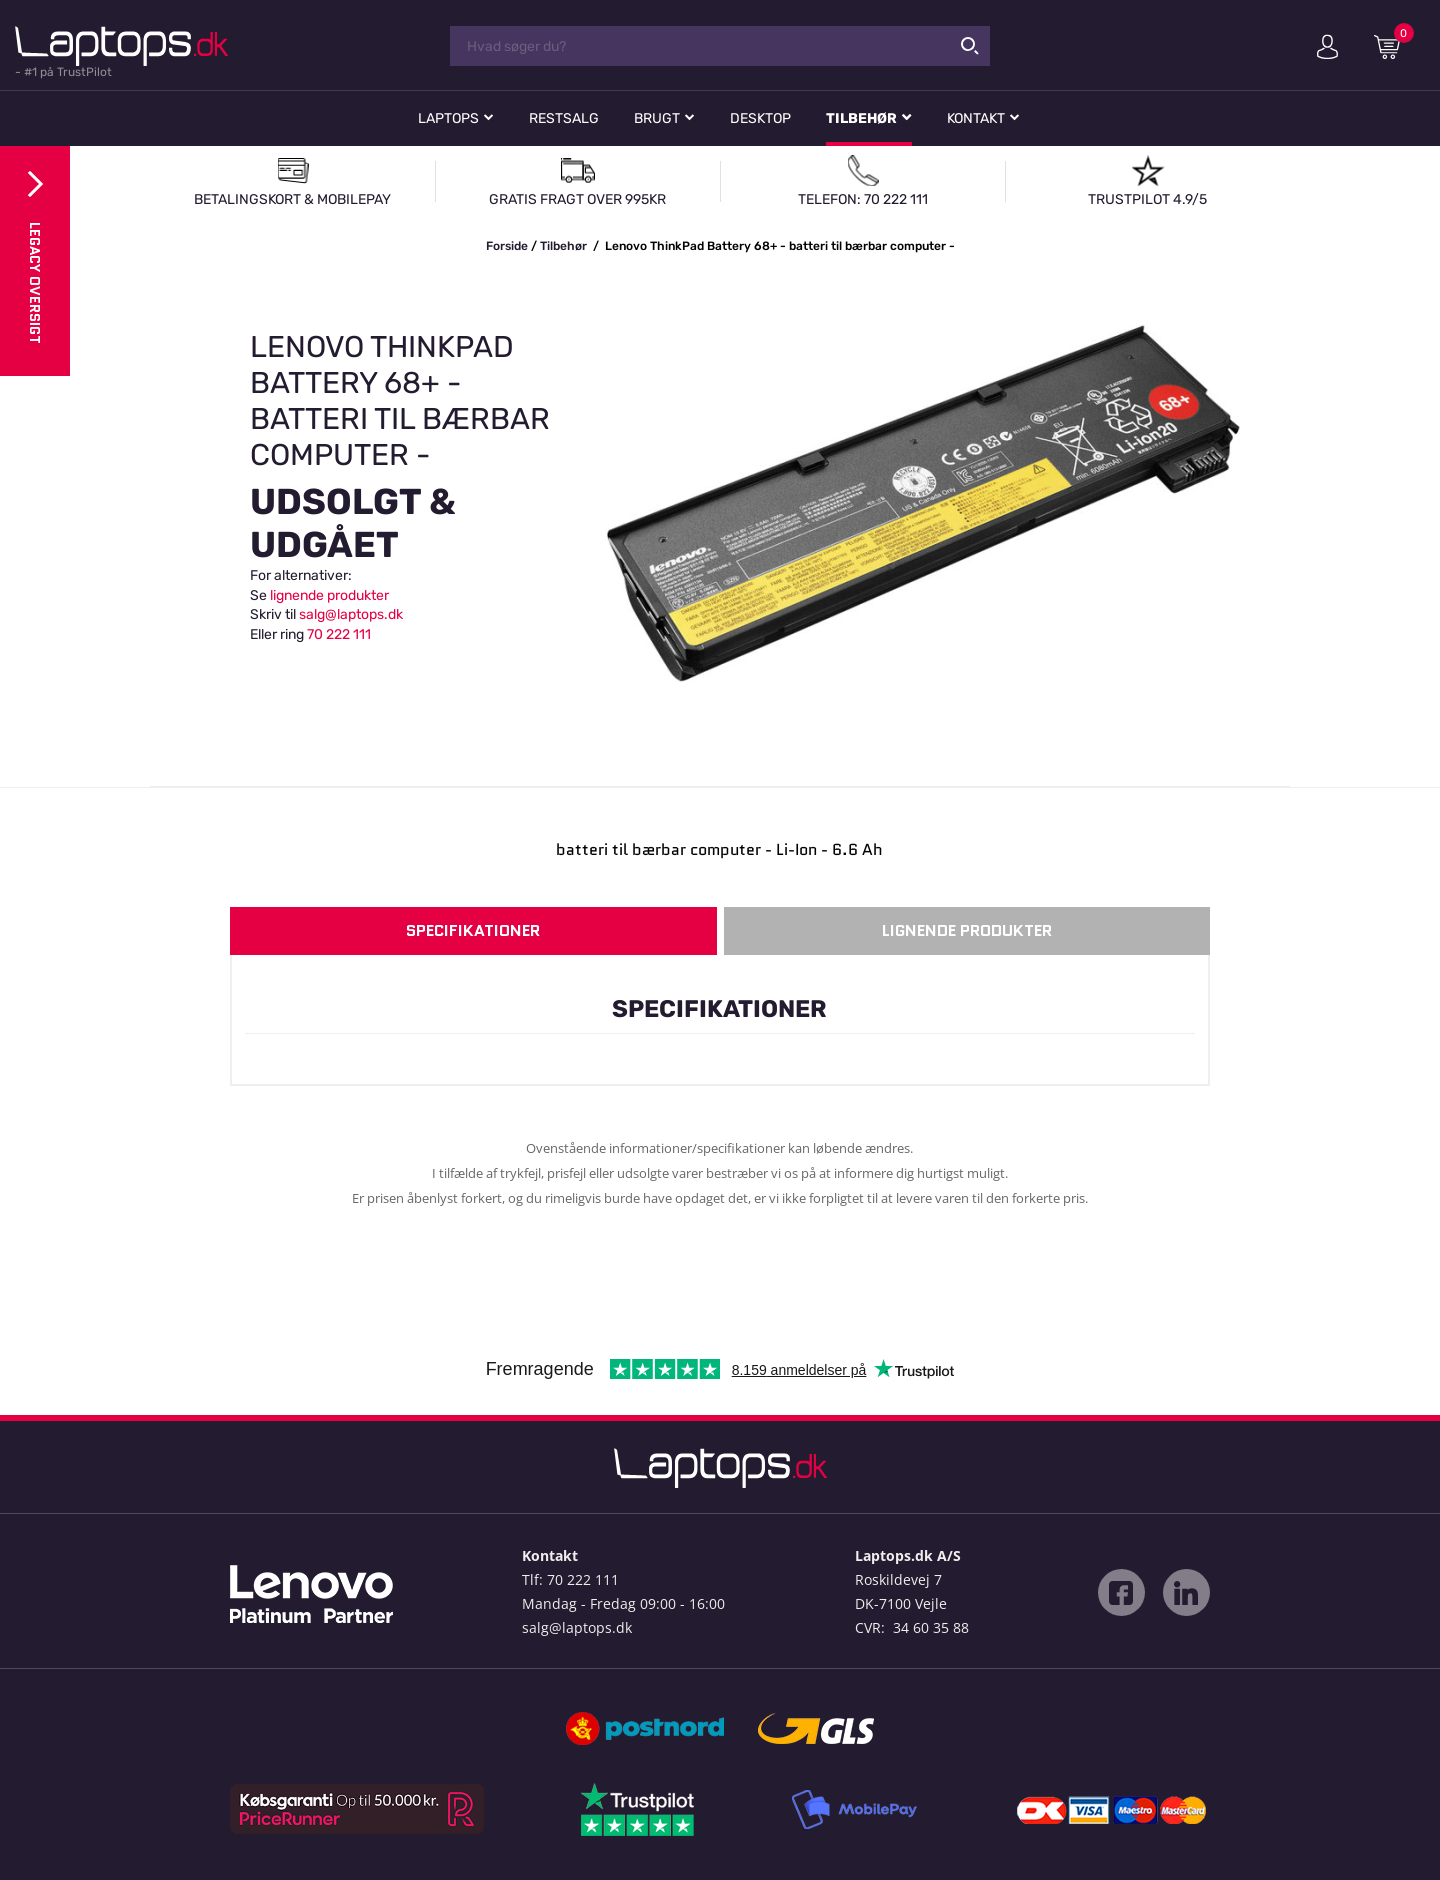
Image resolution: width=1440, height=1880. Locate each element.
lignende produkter (329, 595)
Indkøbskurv (1394, 46)
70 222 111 (339, 634)
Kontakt (976, 118)
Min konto (1327, 47)
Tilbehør (861, 118)
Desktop (760, 118)
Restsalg (564, 118)
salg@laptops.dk (351, 614)
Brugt (657, 118)
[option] (720, 503)
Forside (507, 246)
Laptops (448, 118)
